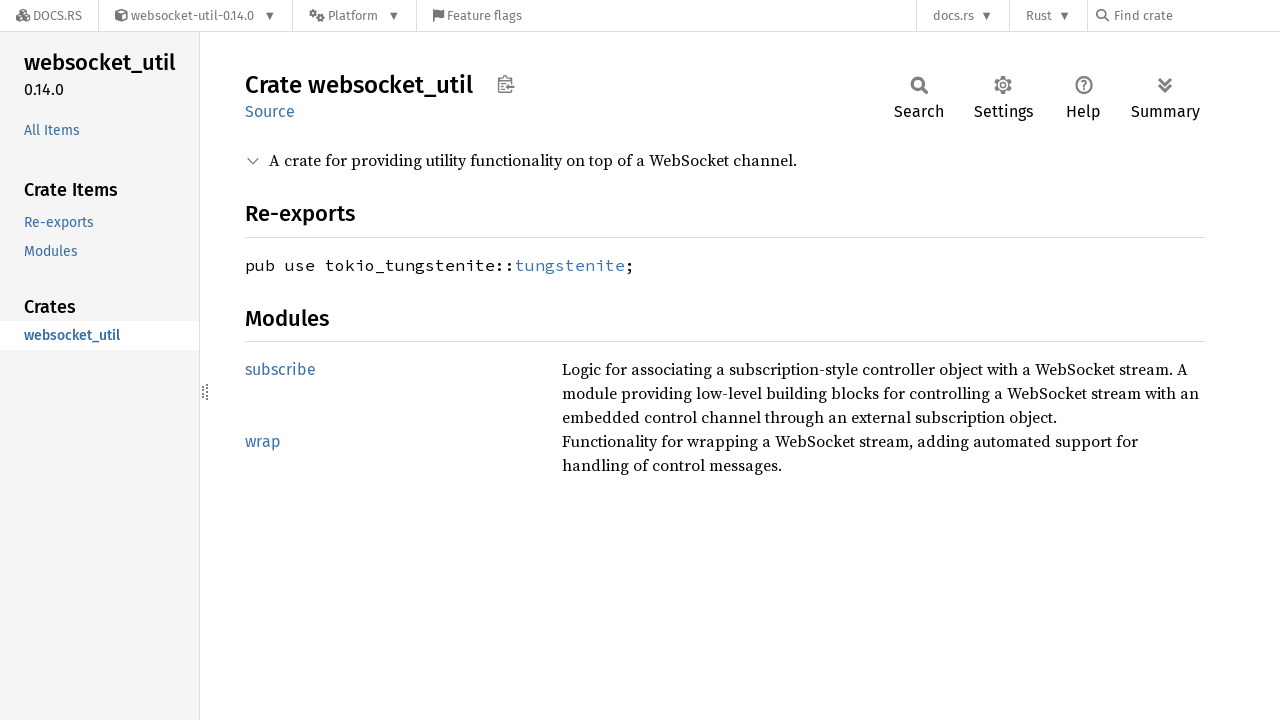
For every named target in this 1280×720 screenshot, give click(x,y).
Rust (1039, 15)
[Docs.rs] (49, 15)
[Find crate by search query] (1196, 15)
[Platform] (354, 15)
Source (270, 111)
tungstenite (570, 265)
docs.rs (953, 15)
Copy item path (505, 84)
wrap (263, 441)
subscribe (280, 369)
